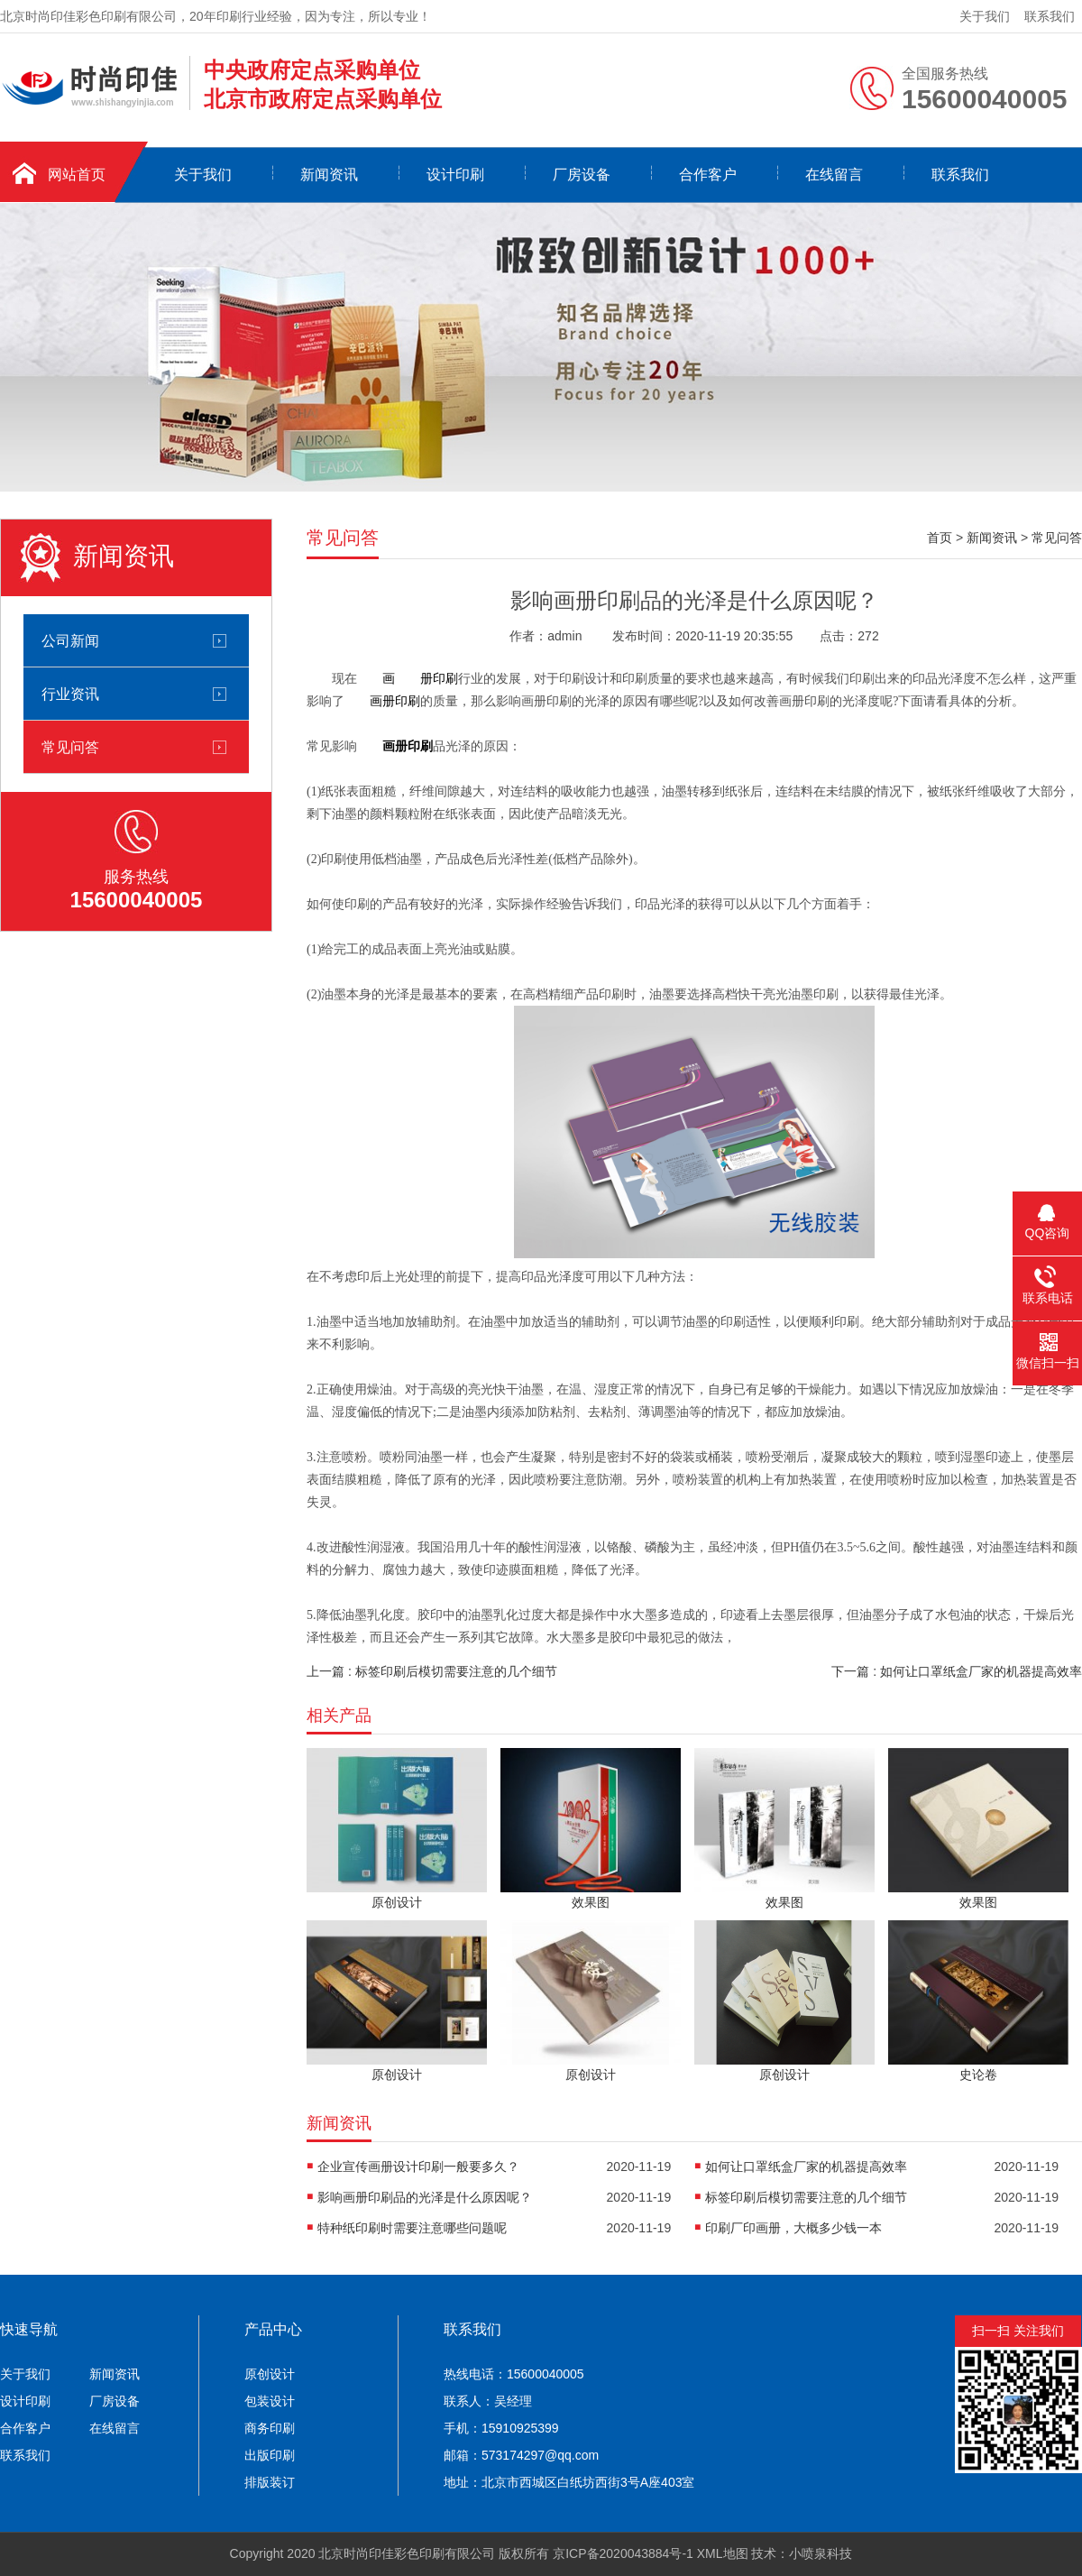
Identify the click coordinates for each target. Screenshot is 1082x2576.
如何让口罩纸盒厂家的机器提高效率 (806, 2166)
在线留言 (834, 174)
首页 (939, 537)
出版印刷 (269, 2455)
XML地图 (722, 2553)
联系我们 (1049, 16)
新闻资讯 (329, 174)
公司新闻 (70, 640)
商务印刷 (269, 2428)
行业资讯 (70, 693)
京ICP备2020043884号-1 (623, 2553)
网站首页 (76, 174)
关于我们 (984, 16)
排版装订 (269, 2482)
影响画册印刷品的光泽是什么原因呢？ (424, 2197)
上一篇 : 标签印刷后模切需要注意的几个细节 (432, 1671)
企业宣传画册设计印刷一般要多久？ (418, 2166)
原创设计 (269, 2374)
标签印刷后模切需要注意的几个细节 (806, 2197)
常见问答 (70, 747)
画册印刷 (395, 701)
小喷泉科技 (820, 2553)
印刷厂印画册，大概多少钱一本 (793, 2228)
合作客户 (708, 174)
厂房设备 (581, 174)
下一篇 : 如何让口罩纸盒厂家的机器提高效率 (956, 1671)
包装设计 (269, 2401)
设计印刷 (455, 174)
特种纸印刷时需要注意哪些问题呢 (412, 2228)
